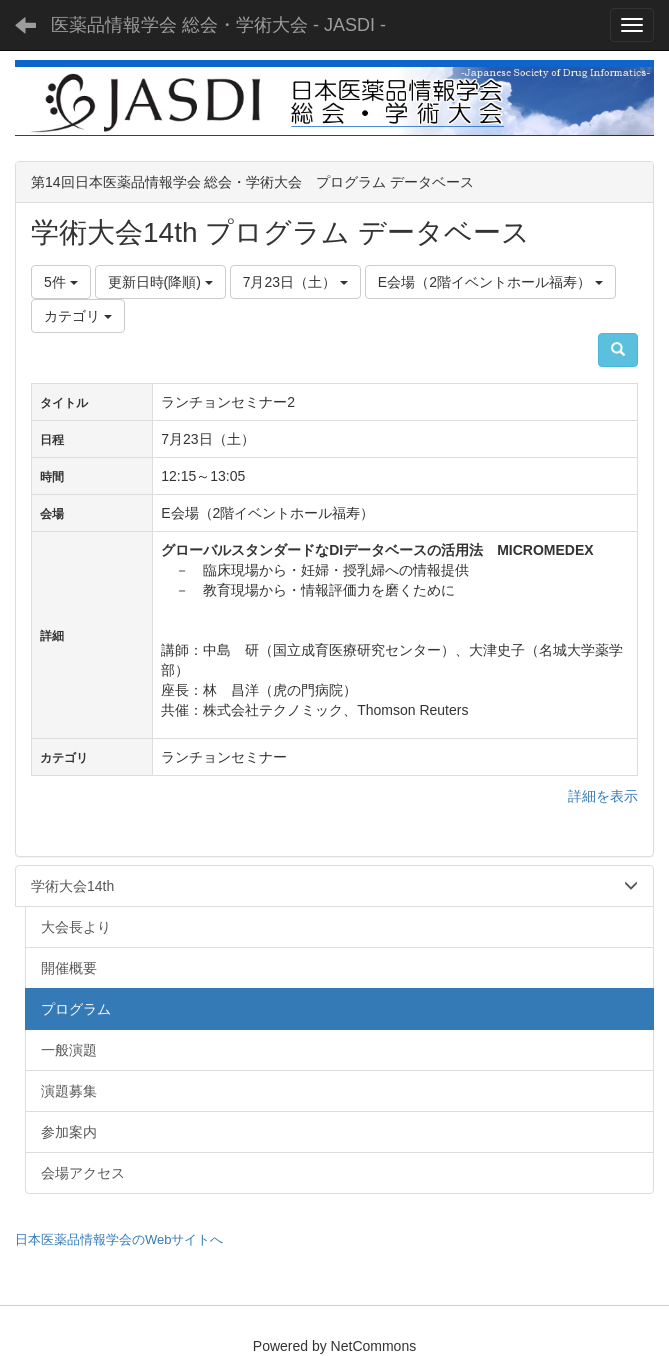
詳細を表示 (603, 796)
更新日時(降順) (160, 282)
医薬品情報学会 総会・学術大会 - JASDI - (218, 25)
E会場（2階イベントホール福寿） (490, 282)
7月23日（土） (295, 282)
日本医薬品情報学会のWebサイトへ (119, 1239)
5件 (61, 282)
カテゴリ (78, 316)
